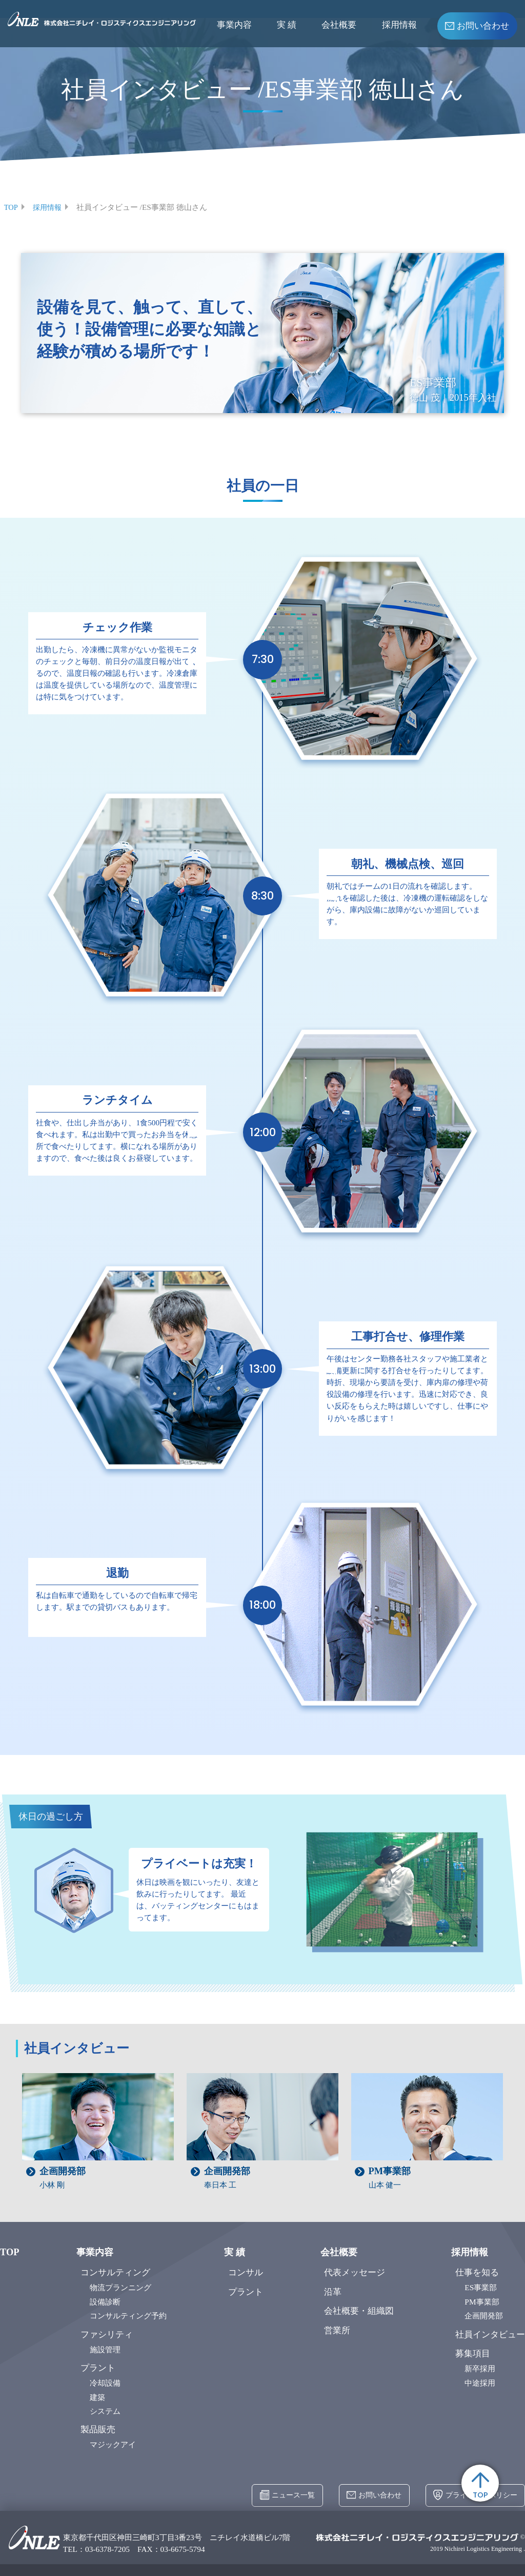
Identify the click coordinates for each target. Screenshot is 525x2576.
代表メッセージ (354, 2272)
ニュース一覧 (276, 2496)
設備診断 (105, 2301)
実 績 (286, 25)
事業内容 (234, 25)
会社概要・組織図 (359, 2311)
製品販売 (97, 2429)
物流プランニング (120, 2287)
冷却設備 (105, 2382)
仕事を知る (477, 2272)
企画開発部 (484, 2315)
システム (105, 2410)
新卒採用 (480, 2368)
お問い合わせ (477, 24)
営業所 (337, 2330)
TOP (479, 2480)
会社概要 (338, 25)
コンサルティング (115, 2272)
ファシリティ (106, 2334)
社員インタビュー (490, 2334)
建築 (97, 2396)
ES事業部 (481, 2287)
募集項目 (472, 2353)
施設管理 (105, 2349)
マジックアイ (113, 2444)
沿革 (332, 2291)
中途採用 (480, 2382)
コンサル (245, 2272)
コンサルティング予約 (128, 2315)
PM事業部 (482, 2301)
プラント (97, 2367)
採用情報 (399, 25)
